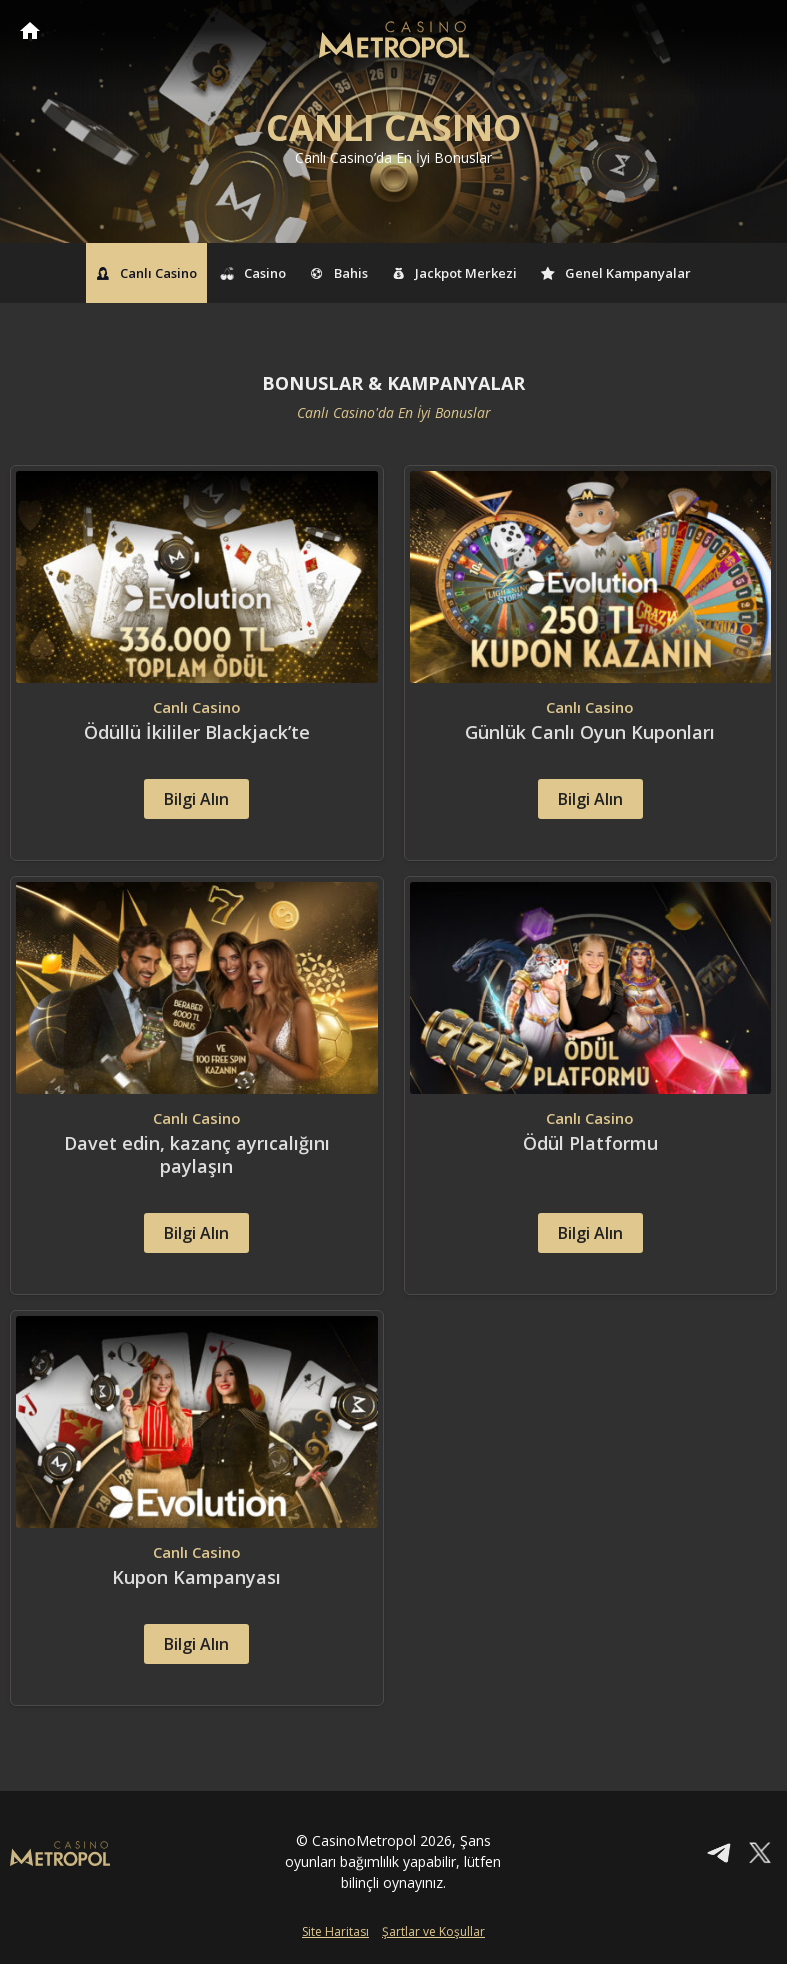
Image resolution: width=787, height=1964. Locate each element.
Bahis (339, 273)
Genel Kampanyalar (616, 273)
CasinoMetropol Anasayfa (30, 30)
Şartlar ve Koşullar (433, 1931)
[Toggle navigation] (753, 32)
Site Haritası (335, 1931)
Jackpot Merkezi (455, 273)
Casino (254, 273)
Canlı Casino (146, 273)
